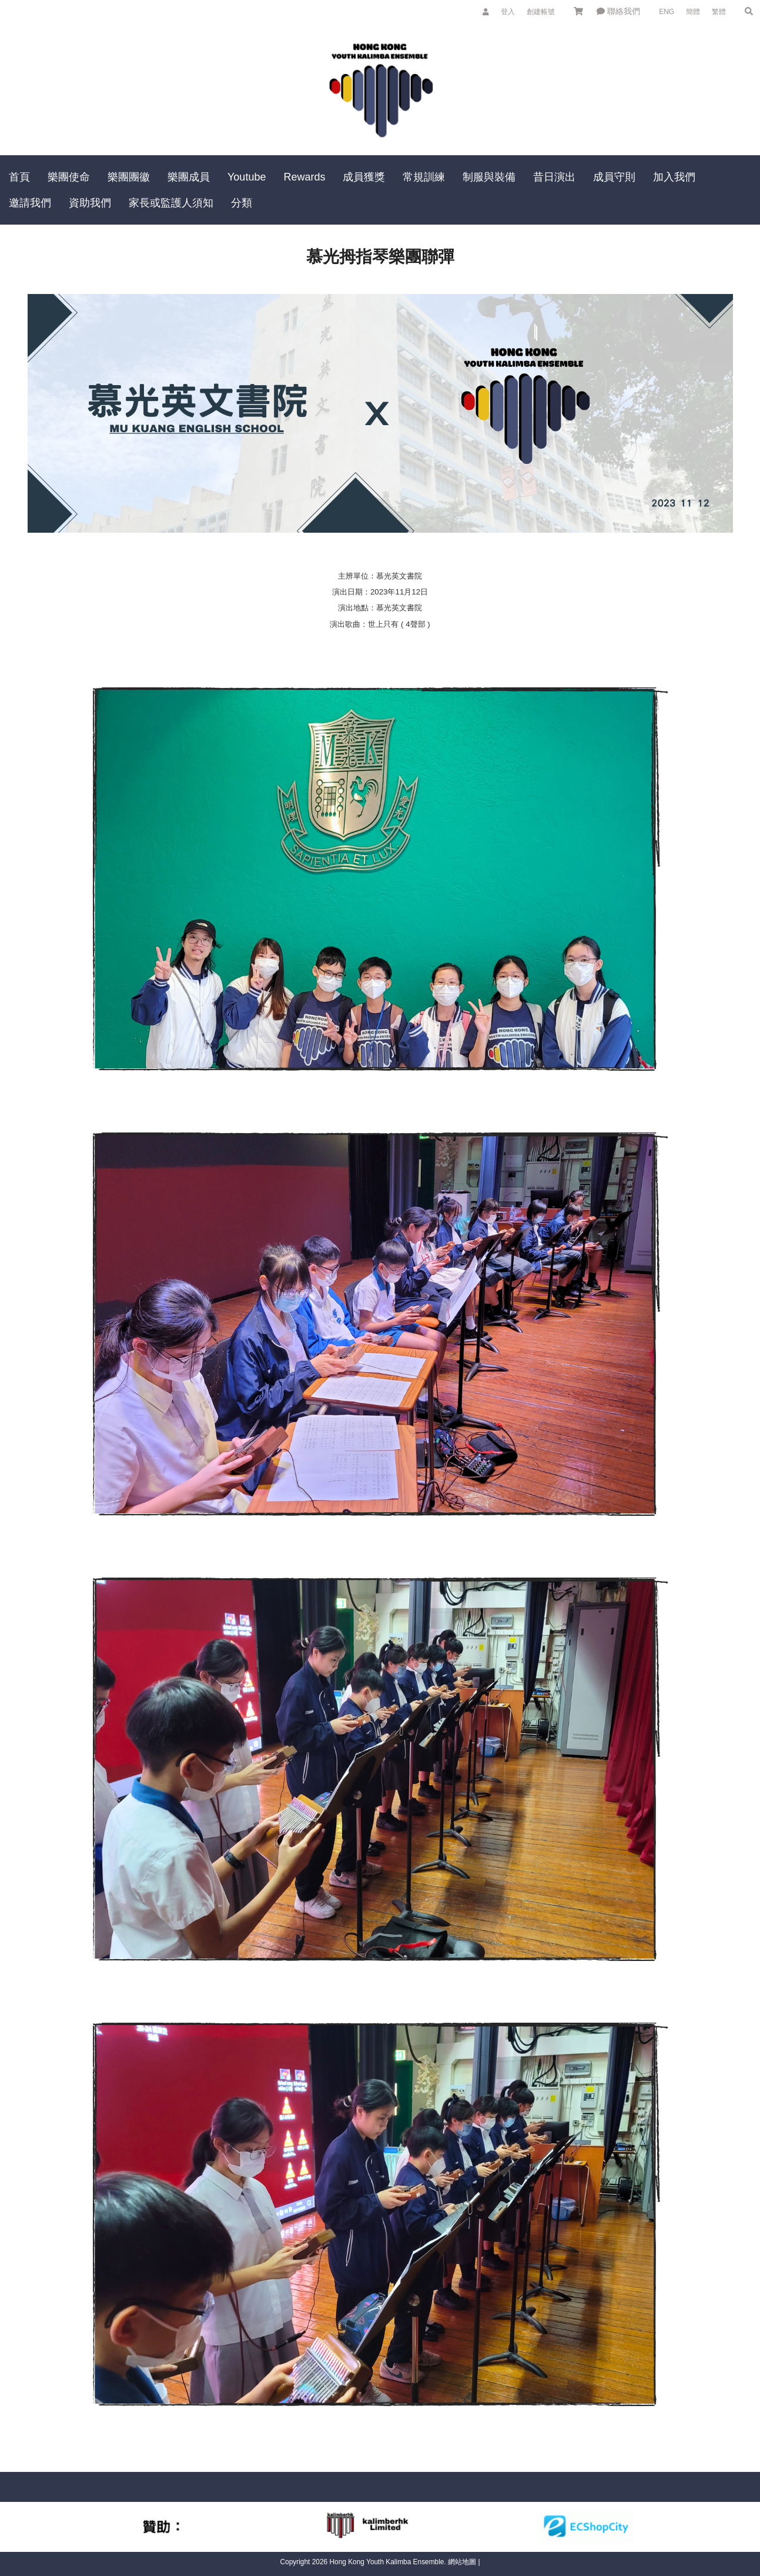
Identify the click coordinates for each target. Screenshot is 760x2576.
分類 (241, 203)
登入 (508, 12)
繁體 (719, 12)
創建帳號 (541, 12)
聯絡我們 (618, 11)
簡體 (693, 12)
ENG (666, 12)
